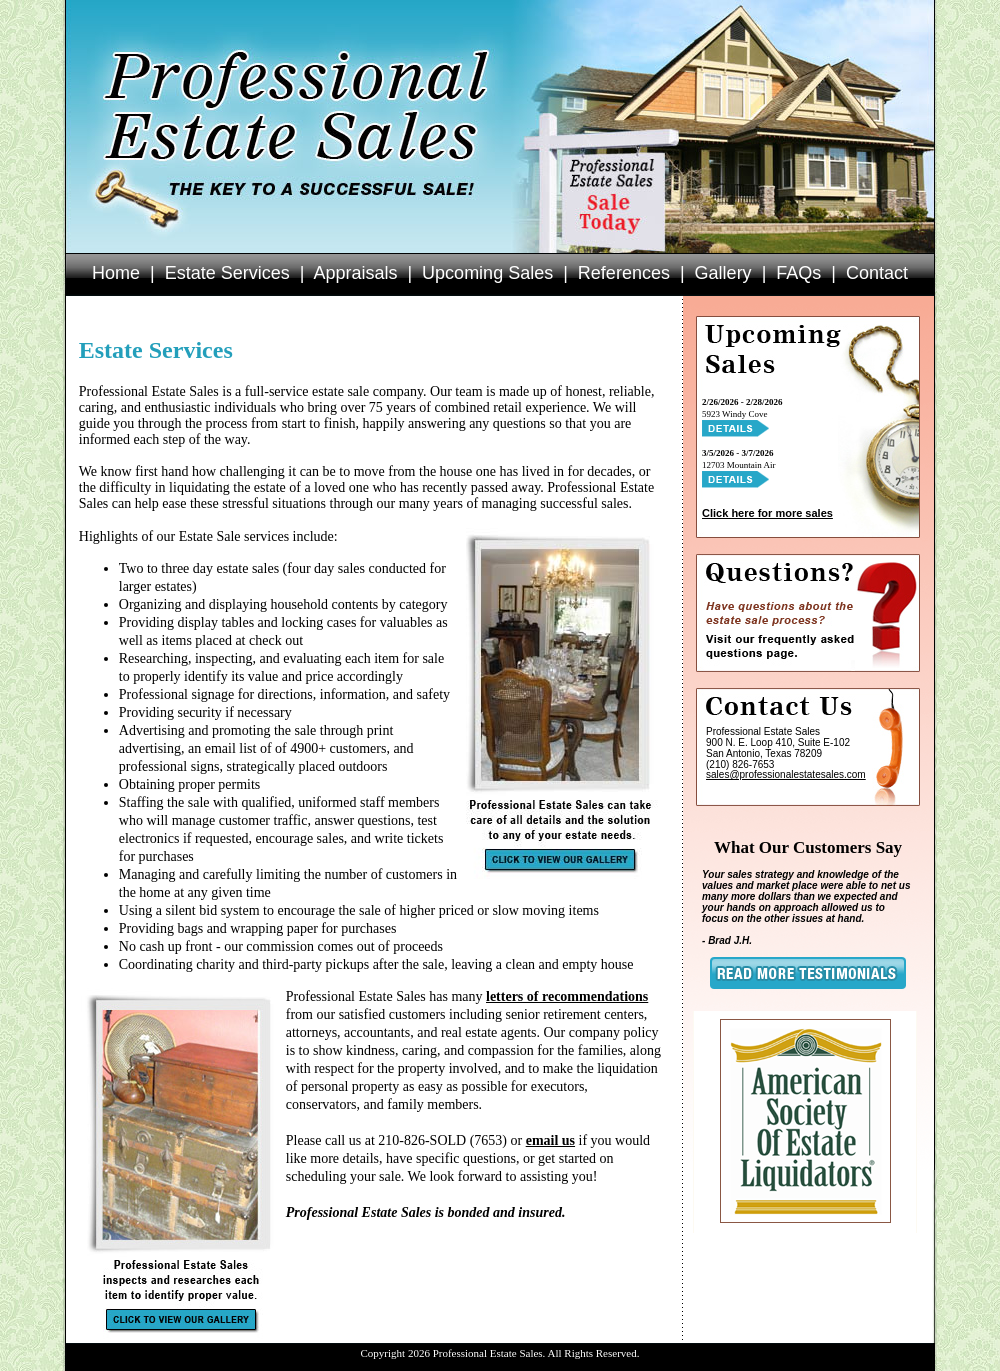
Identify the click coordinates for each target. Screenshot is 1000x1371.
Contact (877, 273)
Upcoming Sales (487, 273)
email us (550, 1140)
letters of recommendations (567, 996)
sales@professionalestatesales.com (786, 774)
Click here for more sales (767, 513)
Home (116, 273)
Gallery (723, 273)
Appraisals (355, 273)
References (624, 273)
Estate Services (227, 273)
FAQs (798, 273)
